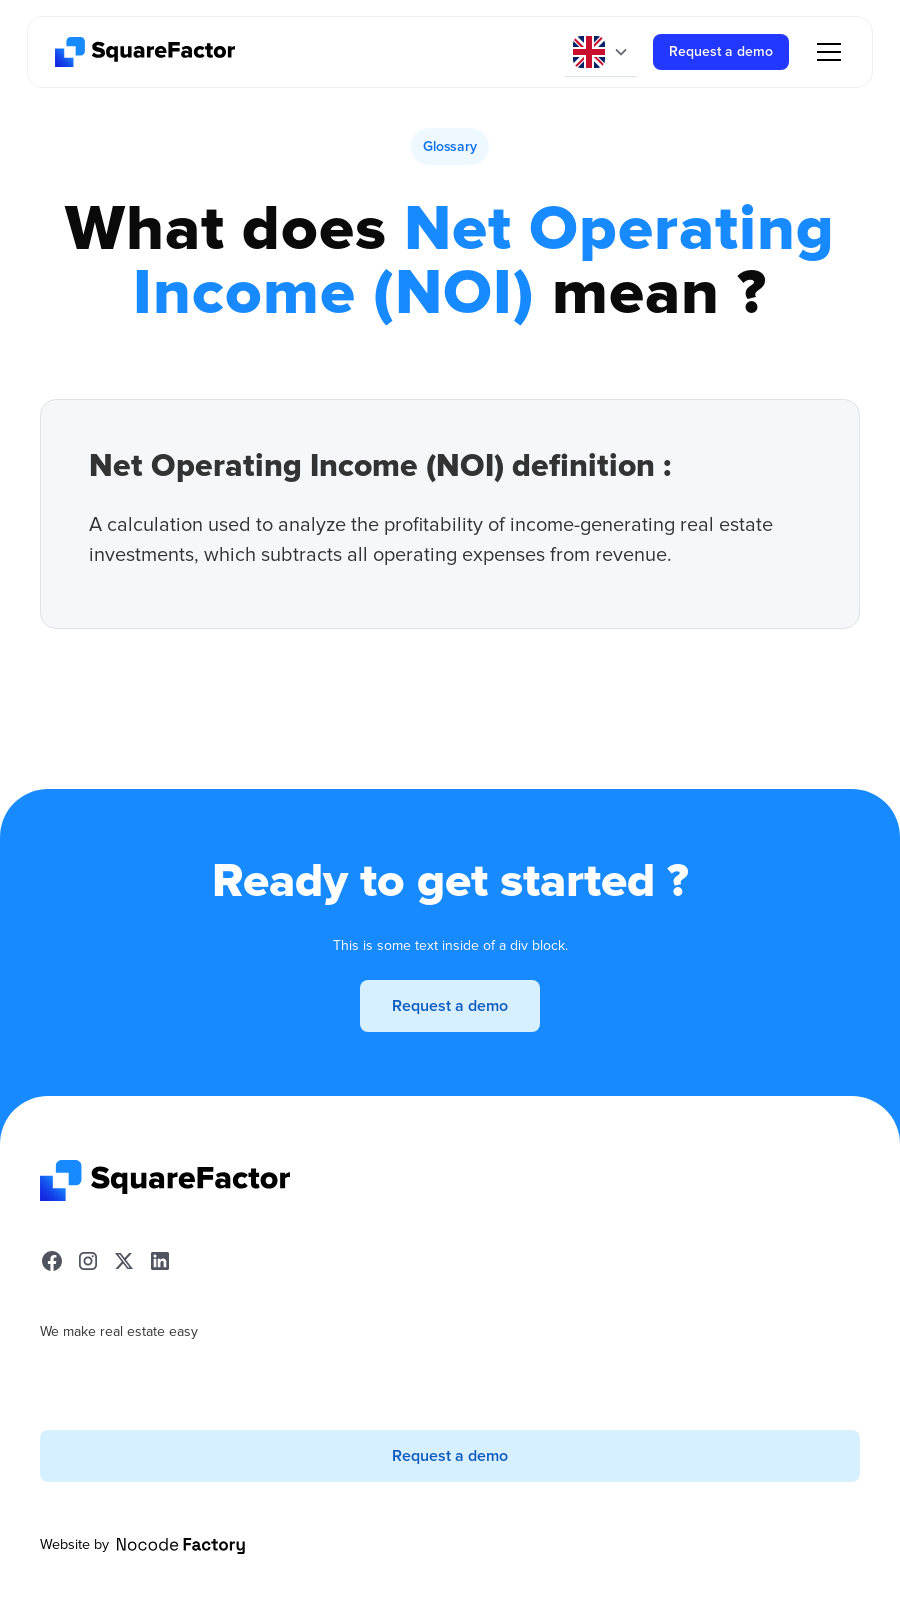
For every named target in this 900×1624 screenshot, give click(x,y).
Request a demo (721, 51)
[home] (145, 52)
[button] (601, 52)
